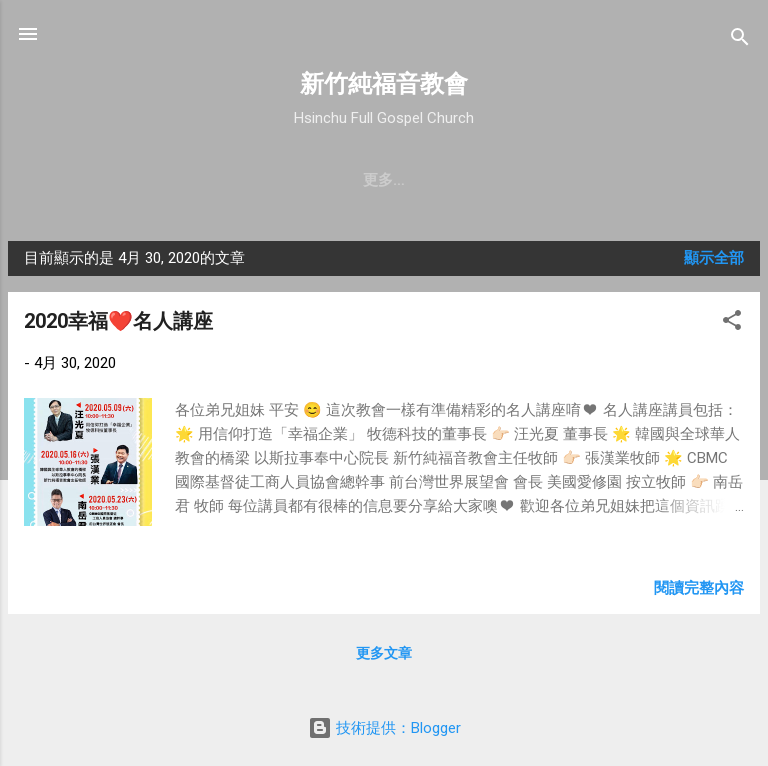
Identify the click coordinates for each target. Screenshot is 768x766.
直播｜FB (505, 180)
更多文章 (384, 653)
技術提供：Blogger (384, 728)
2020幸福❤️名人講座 (118, 321)
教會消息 (311, 180)
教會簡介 (70, 180)
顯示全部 (714, 258)
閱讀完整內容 (699, 588)
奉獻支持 (603, 180)
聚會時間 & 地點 (190, 180)
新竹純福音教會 (384, 84)
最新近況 (407, 180)
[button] (732, 323)
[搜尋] (740, 40)
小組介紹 (699, 180)
